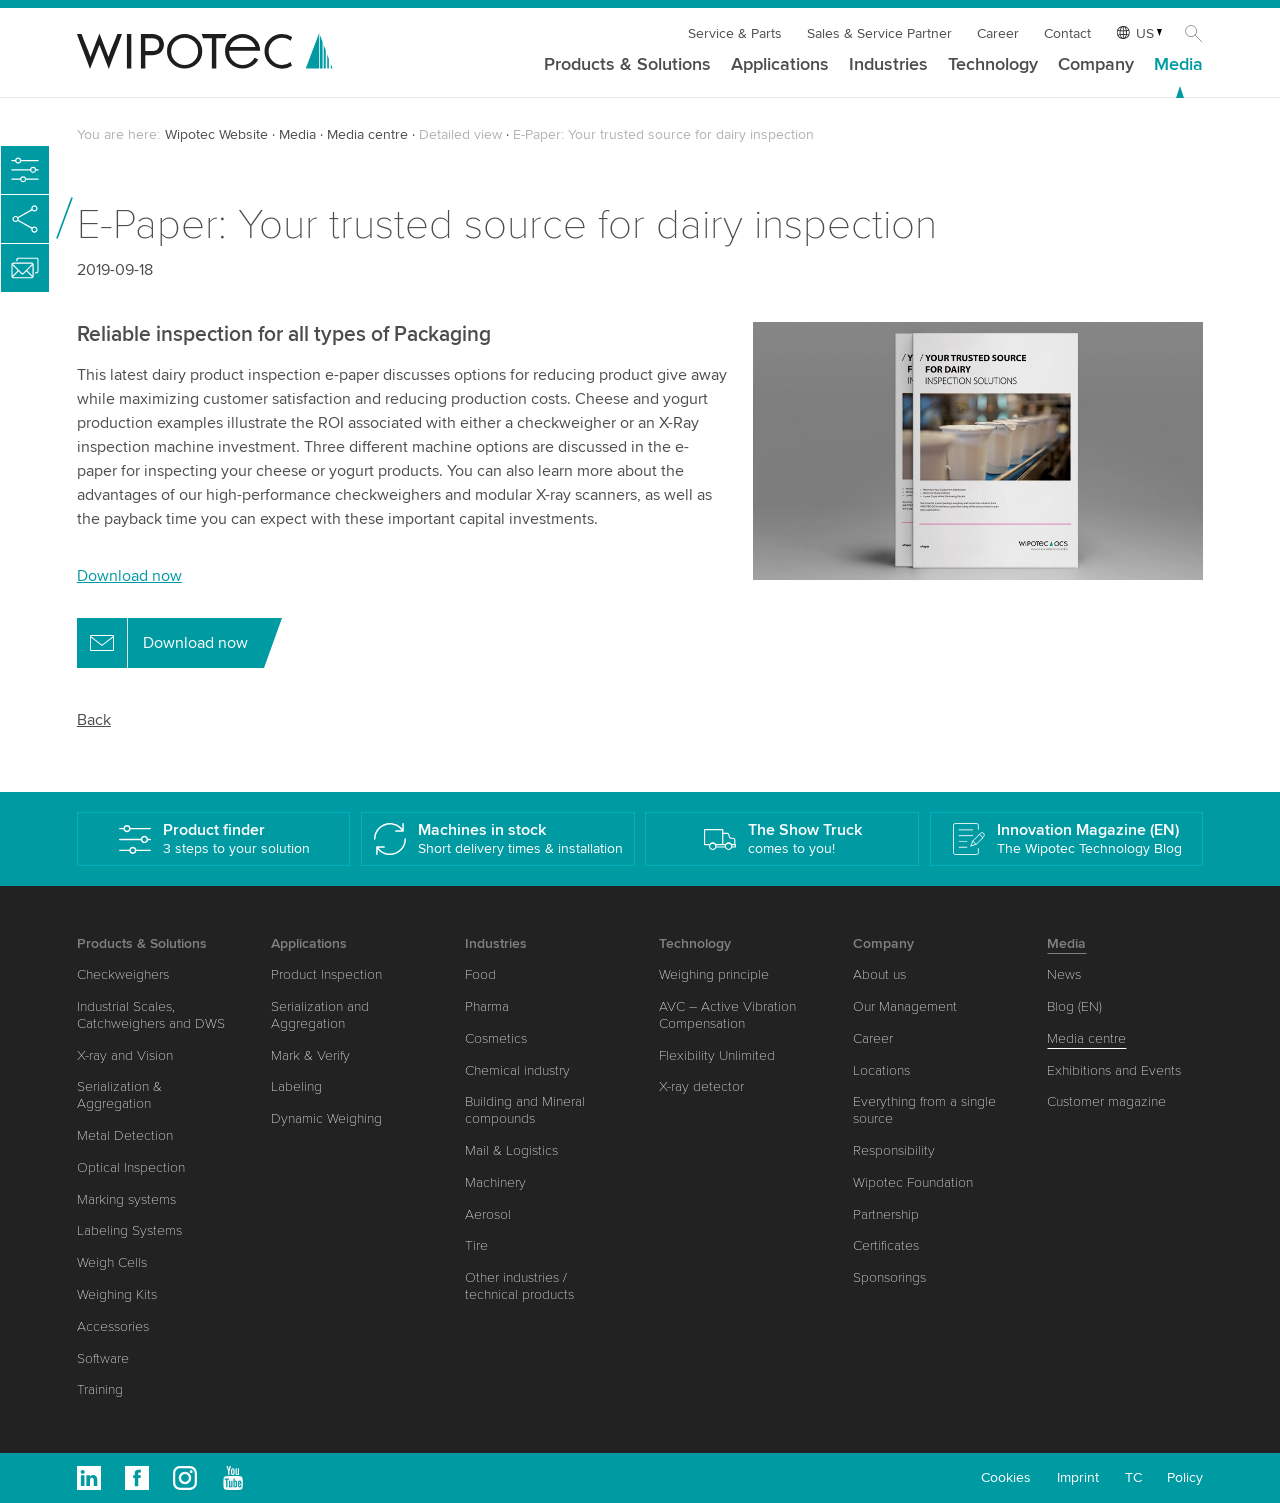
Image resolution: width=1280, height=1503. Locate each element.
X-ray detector (701, 1086)
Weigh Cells (112, 1262)
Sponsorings (889, 1277)
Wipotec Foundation (913, 1182)
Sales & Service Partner (879, 33)
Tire (476, 1245)
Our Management (905, 1006)
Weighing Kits (117, 1294)
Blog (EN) (1074, 1006)
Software (103, 1358)
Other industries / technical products (519, 1286)
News (1064, 974)
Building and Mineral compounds (525, 1110)
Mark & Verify (310, 1055)
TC (1133, 1477)
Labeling (296, 1086)
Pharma (487, 1006)
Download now (129, 576)
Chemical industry (517, 1070)
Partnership (886, 1214)
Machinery (495, 1182)
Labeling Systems (129, 1230)
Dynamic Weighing (326, 1118)
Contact (1067, 33)
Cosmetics (496, 1038)
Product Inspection (326, 974)
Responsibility (894, 1150)
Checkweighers (123, 974)
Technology (993, 65)
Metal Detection (125, 1135)
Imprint (1078, 1477)
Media (1178, 65)
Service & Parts (735, 33)
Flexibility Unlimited (717, 1055)
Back (94, 720)
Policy (1185, 1477)
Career (998, 33)
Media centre (367, 134)
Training (100, 1389)
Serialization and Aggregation (320, 1015)
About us (879, 974)
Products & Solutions (627, 65)
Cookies (1006, 1477)
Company (1096, 65)
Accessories (113, 1326)
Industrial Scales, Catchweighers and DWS (151, 1015)
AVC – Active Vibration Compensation (727, 1015)
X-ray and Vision (125, 1055)
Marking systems (126, 1199)
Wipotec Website (216, 134)
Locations (881, 1070)
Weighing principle (714, 974)
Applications (780, 65)
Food (480, 974)
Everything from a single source (924, 1110)
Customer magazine (1106, 1101)
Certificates (886, 1245)
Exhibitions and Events (1114, 1070)
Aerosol (488, 1214)
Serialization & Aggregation (119, 1095)
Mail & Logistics (511, 1150)
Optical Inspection (131, 1167)
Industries (888, 65)
